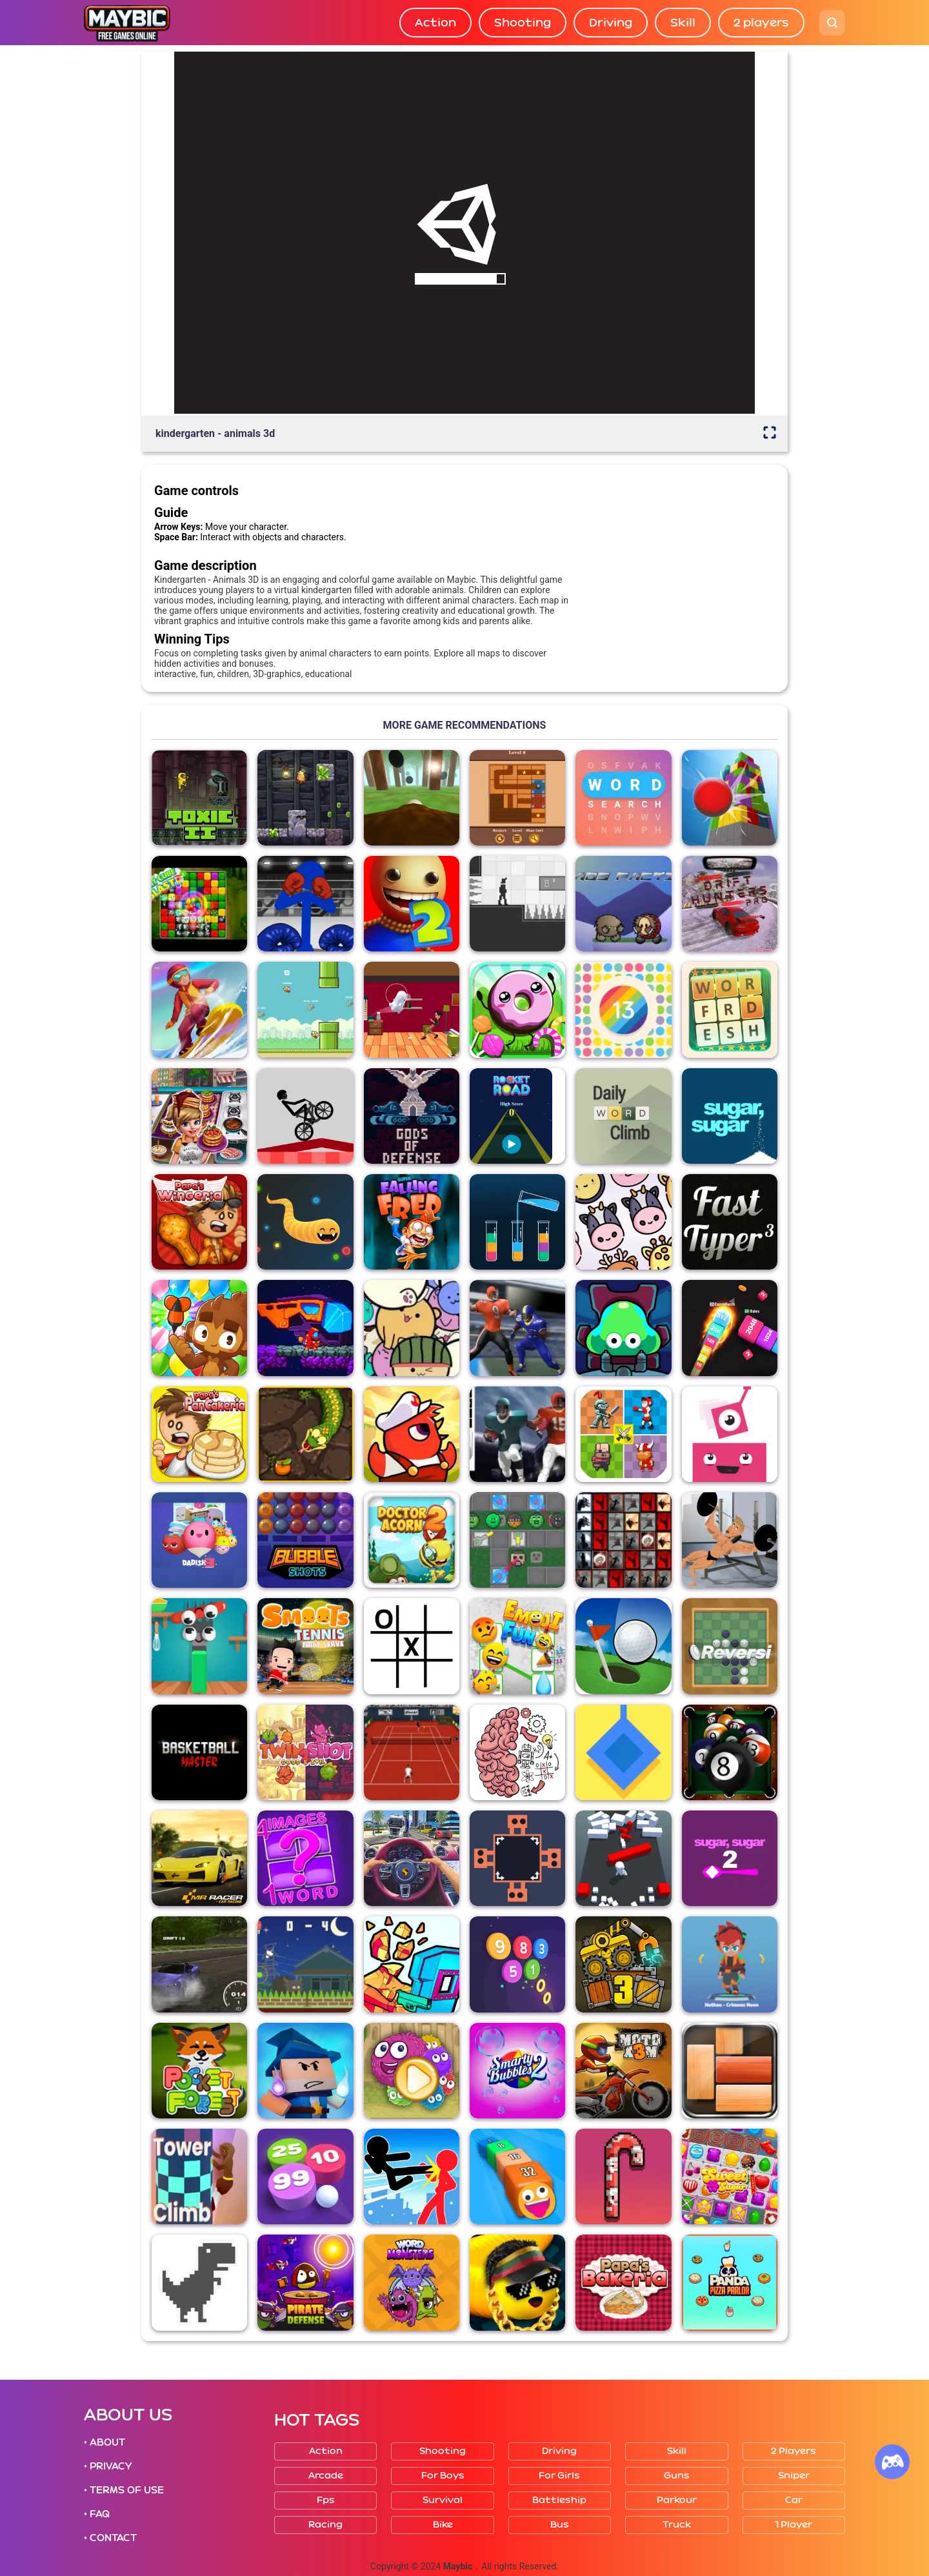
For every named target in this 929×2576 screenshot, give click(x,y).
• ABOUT (104, 2442)
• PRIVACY (108, 2466)
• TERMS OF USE (124, 2490)
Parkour (677, 2500)
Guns (677, 2475)
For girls (559, 2475)
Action (435, 22)
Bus (559, 2524)
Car (794, 2500)
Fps (326, 2500)
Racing (325, 2524)
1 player (793, 2524)
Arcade (325, 2475)
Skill (682, 22)
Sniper (794, 2475)
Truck (677, 2524)
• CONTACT (110, 2537)
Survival (443, 2500)
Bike (443, 2524)
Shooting (522, 22)
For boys (442, 2475)
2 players (761, 22)
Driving (610, 22)
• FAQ (97, 2514)
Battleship (559, 2500)
